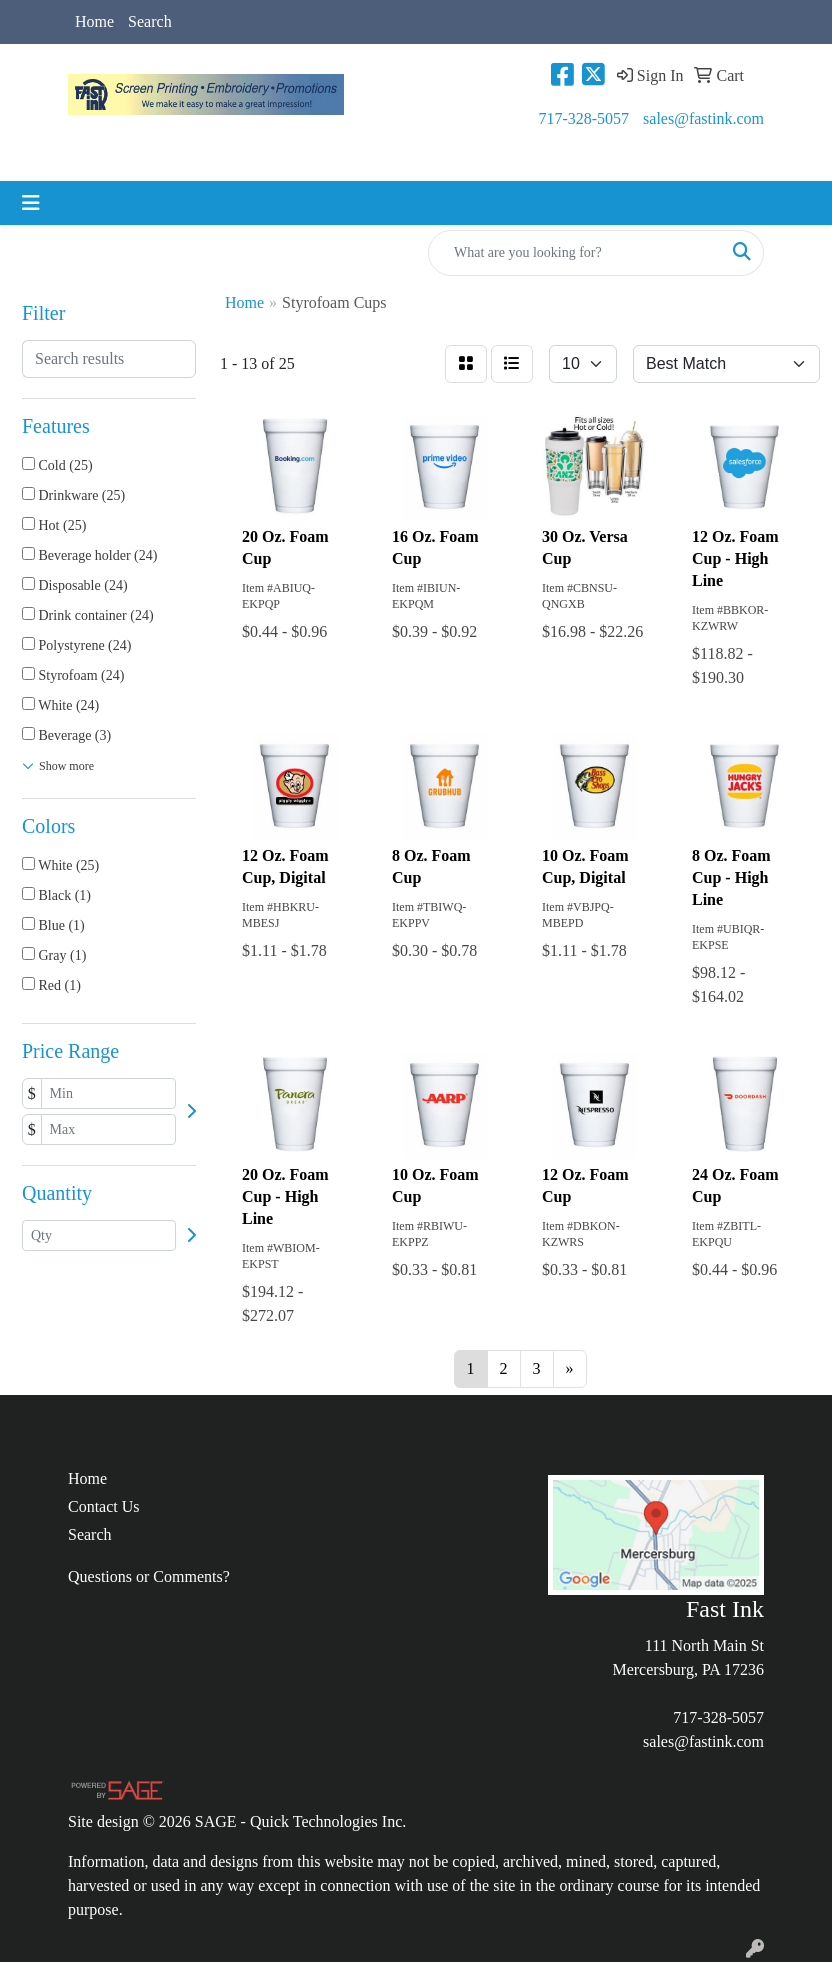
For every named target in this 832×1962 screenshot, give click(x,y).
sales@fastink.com (703, 118)
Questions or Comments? (149, 1576)
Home (94, 21)
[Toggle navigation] (31, 203)
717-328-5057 (583, 118)
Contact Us (104, 1506)
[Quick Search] (575, 253)
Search (150, 21)
